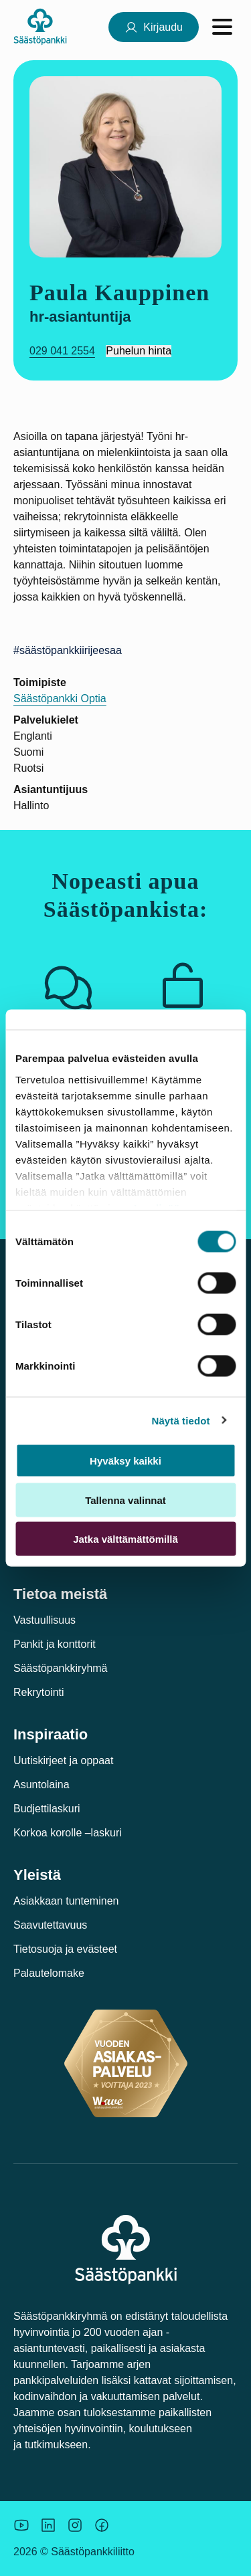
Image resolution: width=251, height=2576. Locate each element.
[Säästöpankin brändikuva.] (21, 2525)
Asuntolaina (41, 1784)
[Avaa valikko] (222, 26)
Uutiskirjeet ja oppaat (63, 1760)
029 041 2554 (62, 350)
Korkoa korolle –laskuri (67, 1832)
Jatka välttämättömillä (125, 1539)
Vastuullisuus (44, 1620)
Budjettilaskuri (46, 1808)
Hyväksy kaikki (125, 1461)
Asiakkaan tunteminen (65, 1901)
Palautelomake (48, 1973)
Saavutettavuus (50, 1925)
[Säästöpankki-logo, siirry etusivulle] (40, 26)
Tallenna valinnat (125, 1499)
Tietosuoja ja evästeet (65, 1949)
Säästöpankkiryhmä (60, 1668)
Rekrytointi (38, 1692)
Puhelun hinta (138, 350)
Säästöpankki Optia (59, 698)
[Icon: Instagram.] (75, 2525)
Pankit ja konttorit (54, 1644)
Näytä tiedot (181, 1420)
